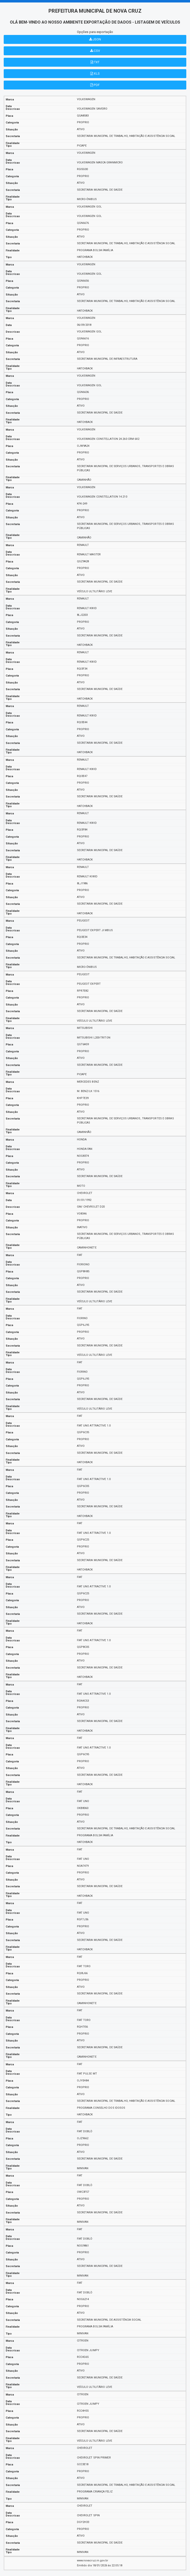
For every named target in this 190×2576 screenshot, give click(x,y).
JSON (95, 39)
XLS (95, 73)
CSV (95, 51)
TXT (95, 62)
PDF (95, 85)
